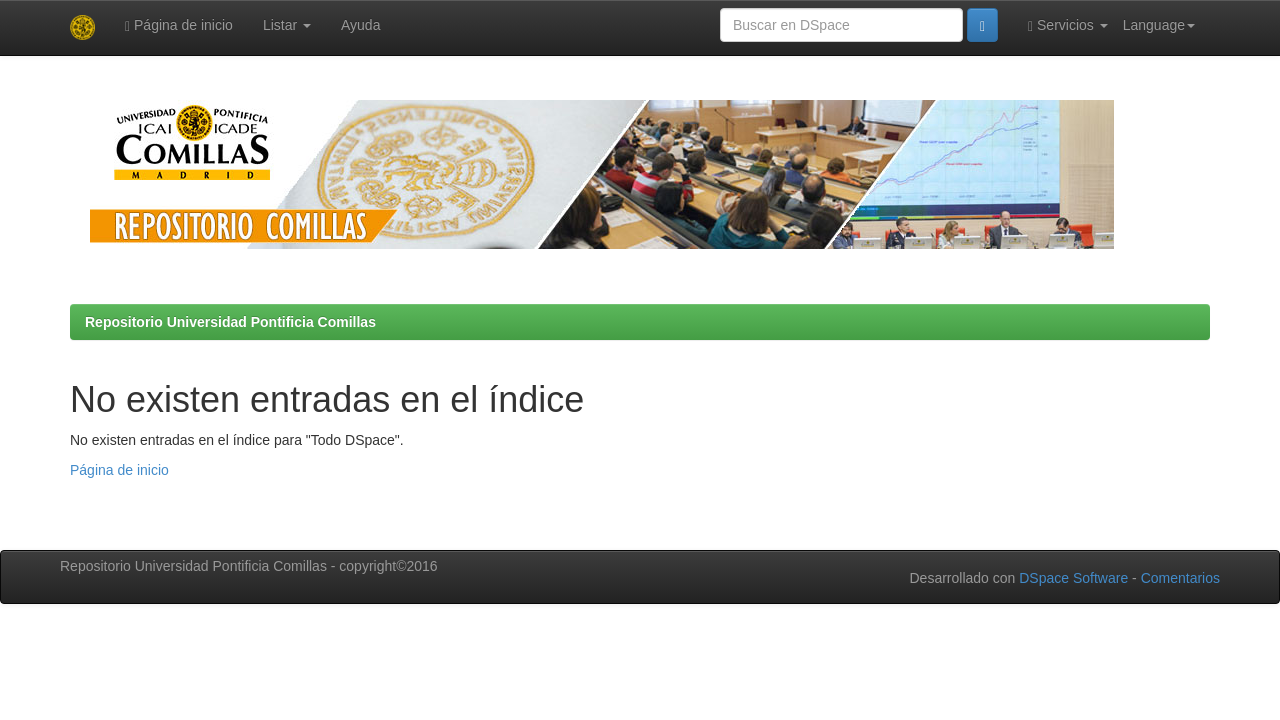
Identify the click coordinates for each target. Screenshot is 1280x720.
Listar (287, 25)
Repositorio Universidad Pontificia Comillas (230, 322)
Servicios (1068, 25)
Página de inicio (179, 25)
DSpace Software (1073, 578)
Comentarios (1180, 578)
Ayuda (360, 25)
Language (1159, 25)
